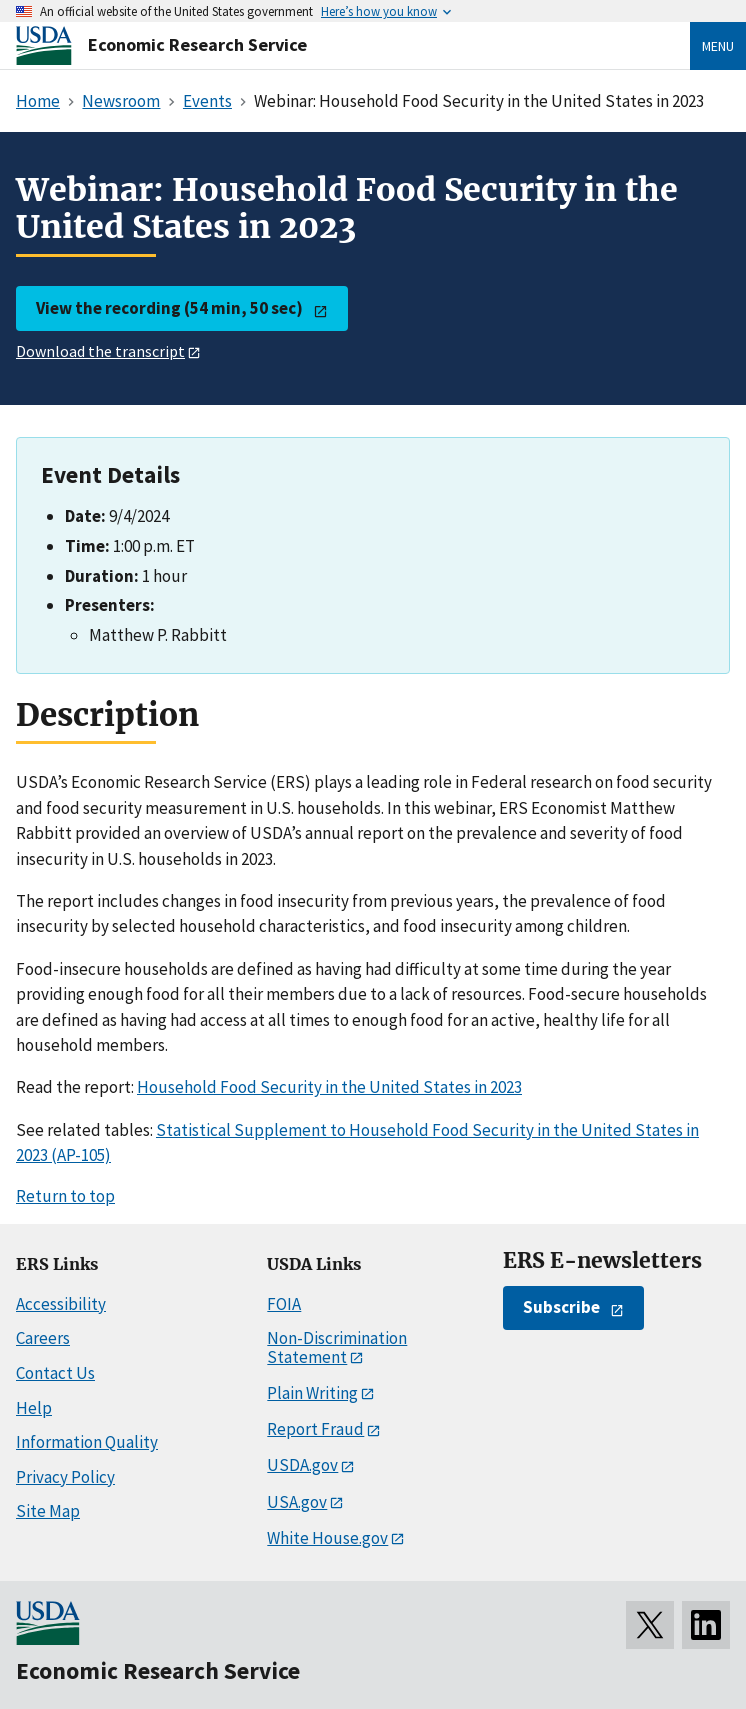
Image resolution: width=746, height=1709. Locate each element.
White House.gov (327, 1538)
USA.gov (297, 1502)
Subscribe (561, 1307)
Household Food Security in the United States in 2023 (329, 1087)
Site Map (48, 1511)
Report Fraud (315, 1429)
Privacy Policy (65, 1477)
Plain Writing (312, 1393)
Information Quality (87, 1442)
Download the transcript (100, 351)
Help (34, 1408)
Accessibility (61, 1304)
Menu (718, 46)
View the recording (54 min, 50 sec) (169, 308)
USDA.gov (302, 1465)
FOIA (284, 1304)
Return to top (65, 1196)
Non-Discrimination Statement (337, 1347)
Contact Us (55, 1373)
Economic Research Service (197, 44)
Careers (43, 1338)
